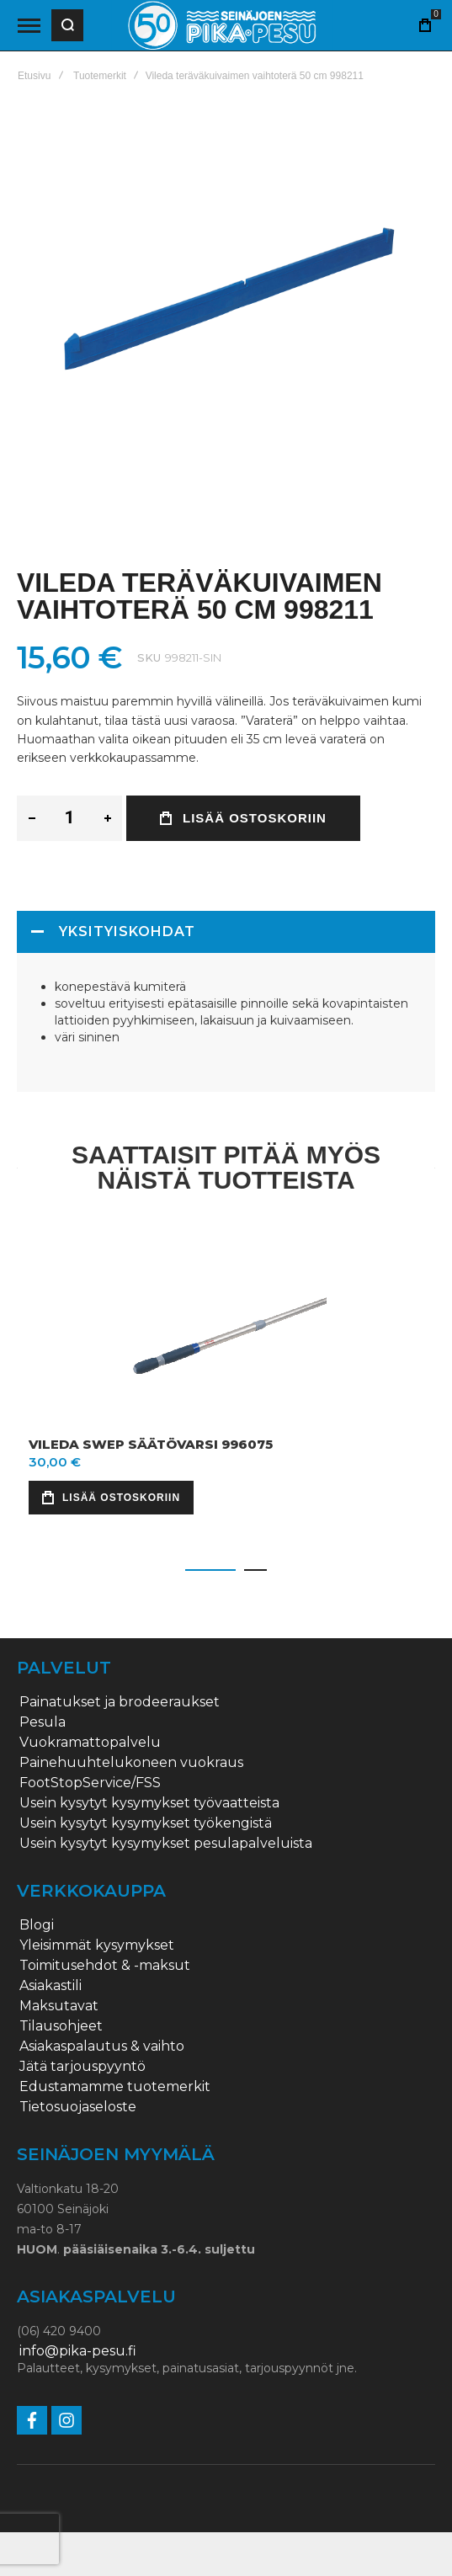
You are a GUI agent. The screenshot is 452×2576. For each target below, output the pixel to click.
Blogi (36, 1925)
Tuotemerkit (99, 76)
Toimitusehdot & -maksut (104, 1965)
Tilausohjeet (61, 2026)
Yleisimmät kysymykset (96, 1945)
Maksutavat (58, 2006)
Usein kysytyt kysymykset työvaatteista (149, 1803)
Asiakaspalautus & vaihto (101, 2046)
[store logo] (222, 26)
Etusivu (34, 76)
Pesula (42, 1722)
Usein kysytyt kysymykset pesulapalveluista (165, 1843)
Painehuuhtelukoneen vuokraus (131, 1762)
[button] (210, 1570)
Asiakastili (50, 1985)
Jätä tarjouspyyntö (82, 2066)
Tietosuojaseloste (77, 2107)
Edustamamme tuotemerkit (114, 2086)
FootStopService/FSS (90, 1783)
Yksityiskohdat (127, 931)
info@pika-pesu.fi (77, 2351)
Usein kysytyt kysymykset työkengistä (145, 1823)
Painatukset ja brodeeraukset (119, 1702)
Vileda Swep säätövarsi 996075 (151, 1444)
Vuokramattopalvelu (90, 1742)
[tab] (226, 932)
